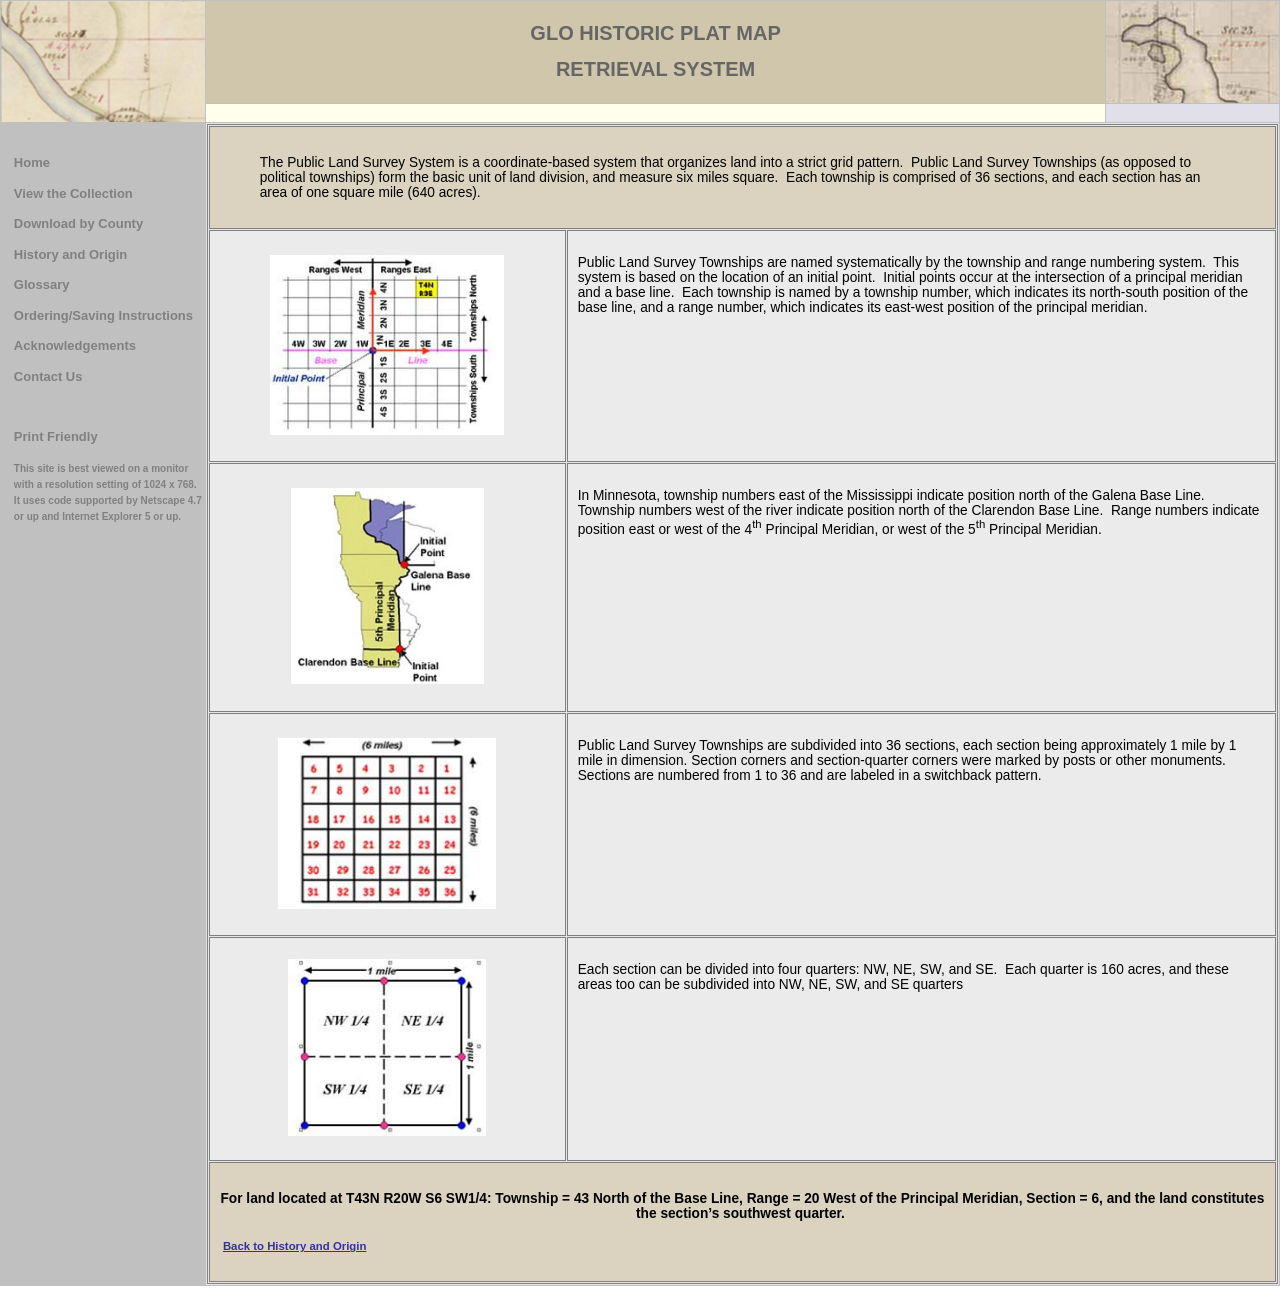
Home (32, 162)
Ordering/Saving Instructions (103, 315)
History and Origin (70, 254)
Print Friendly (56, 436)
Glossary (42, 284)
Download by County (78, 223)
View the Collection (73, 193)
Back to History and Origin (294, 1246)
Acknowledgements (75, 345)
